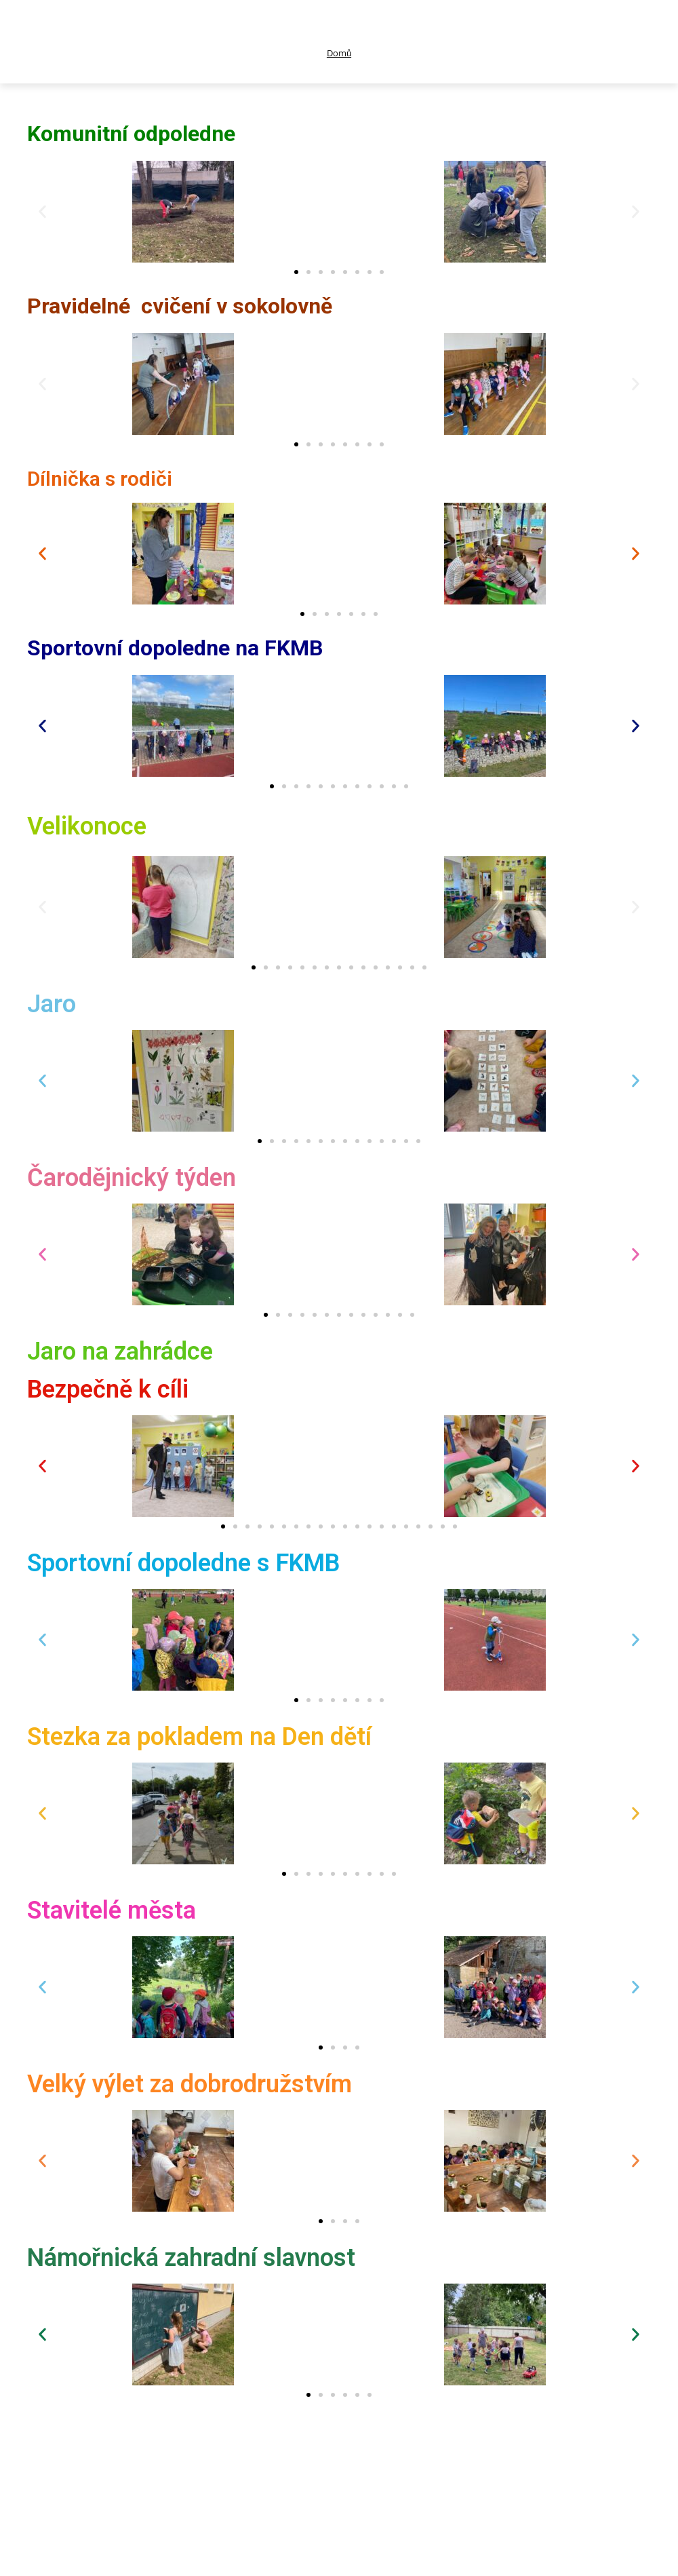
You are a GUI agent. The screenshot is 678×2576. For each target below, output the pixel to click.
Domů (339, 53)
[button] (42, 211)
